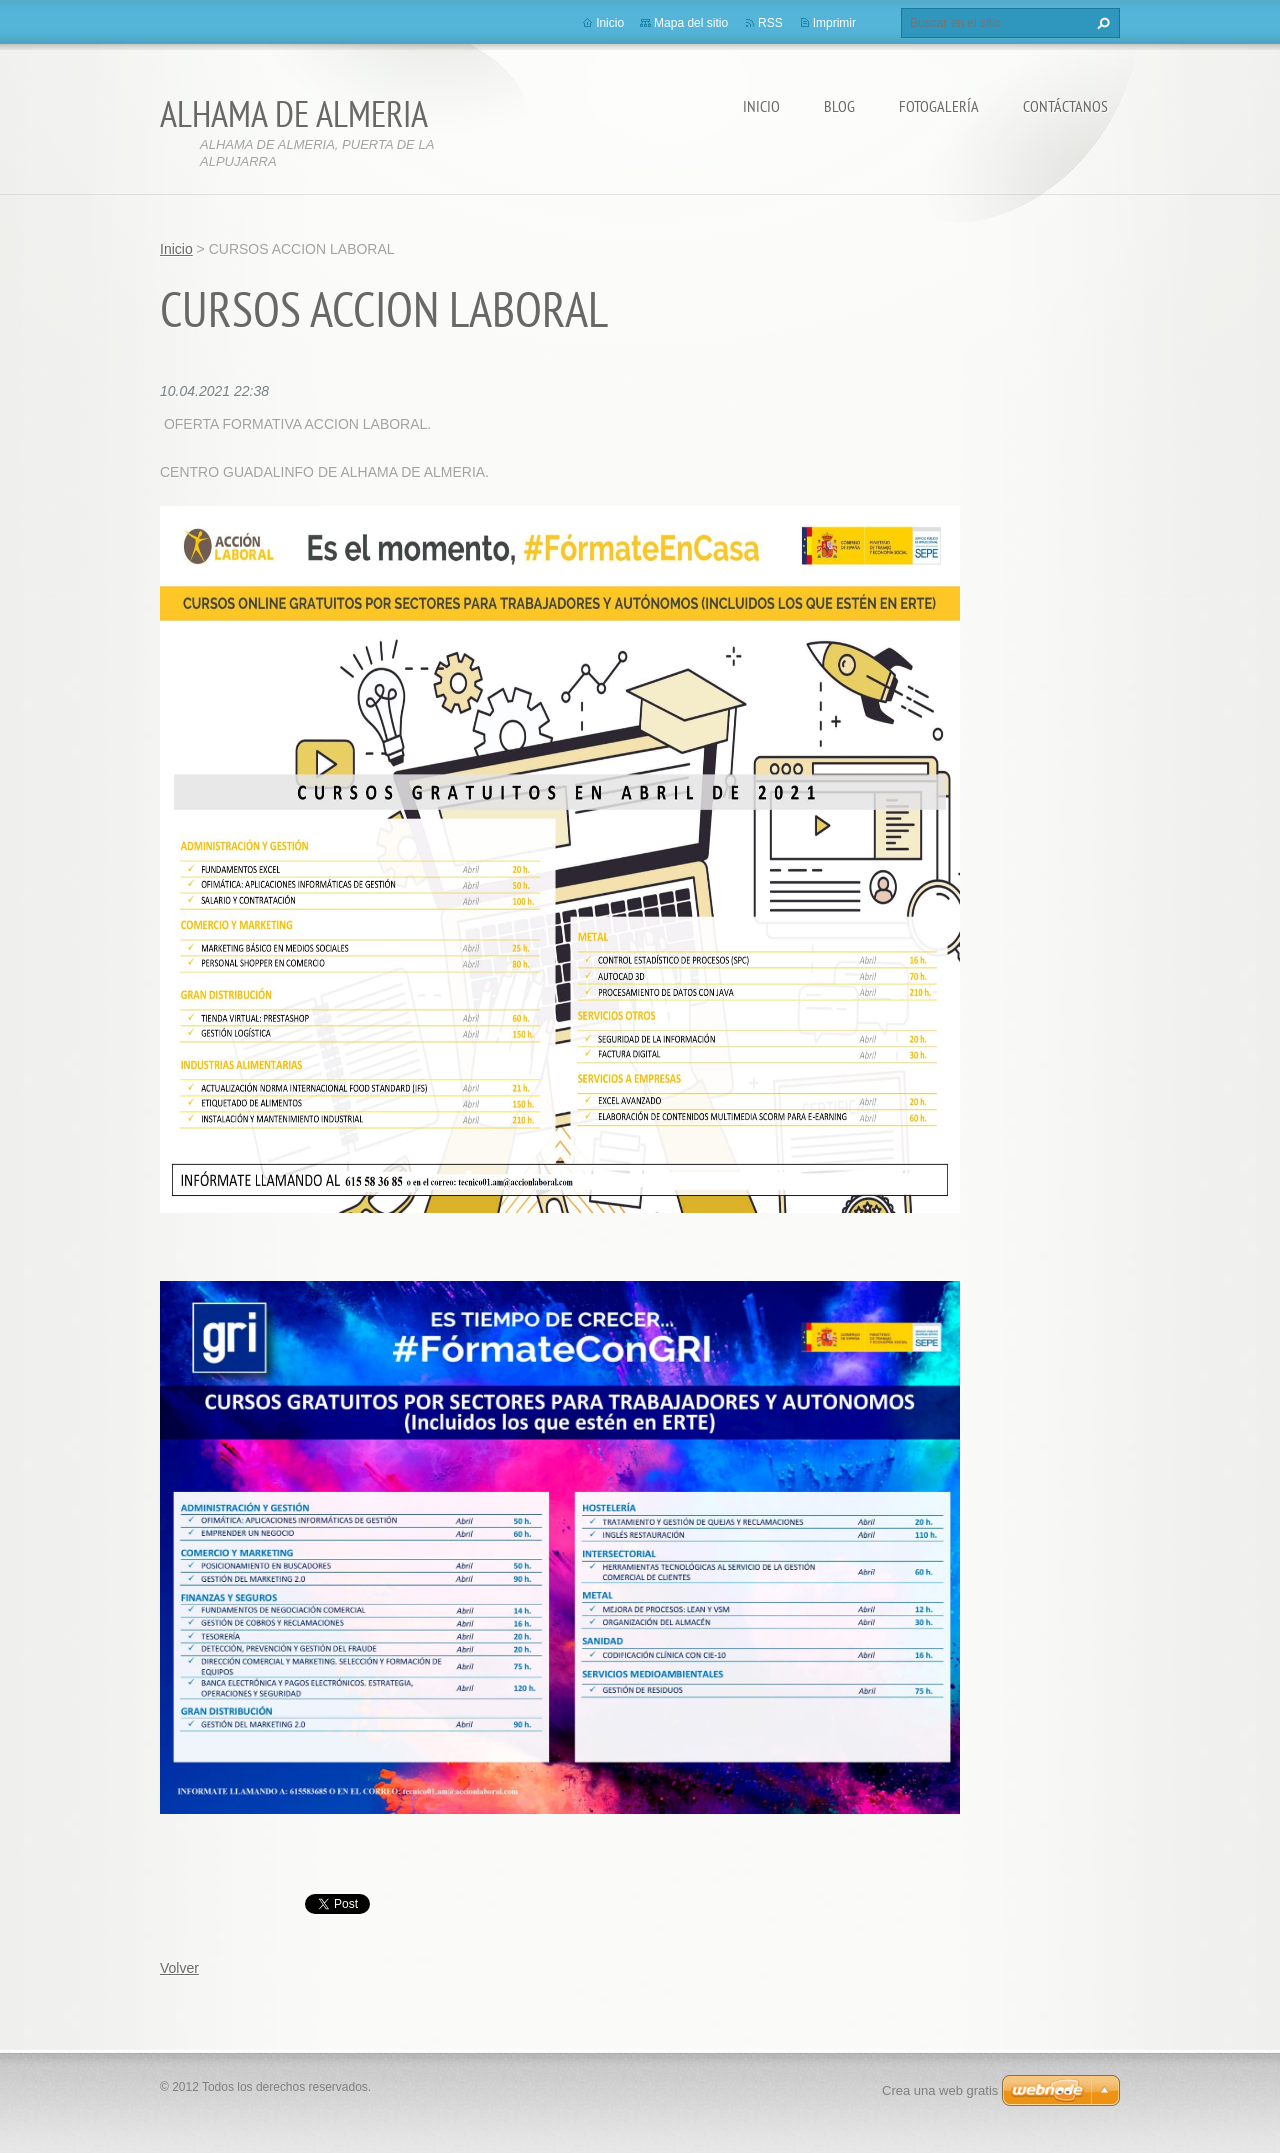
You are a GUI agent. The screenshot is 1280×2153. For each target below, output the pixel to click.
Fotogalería (939, 106)
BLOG (839, 106)
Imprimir (834, 23)
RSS (770, 23)
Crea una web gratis (940, 2090)
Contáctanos (1065, 106)
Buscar (1101, 23)
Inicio (761, 106)
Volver (179, 1968)
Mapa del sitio (691, 23)
